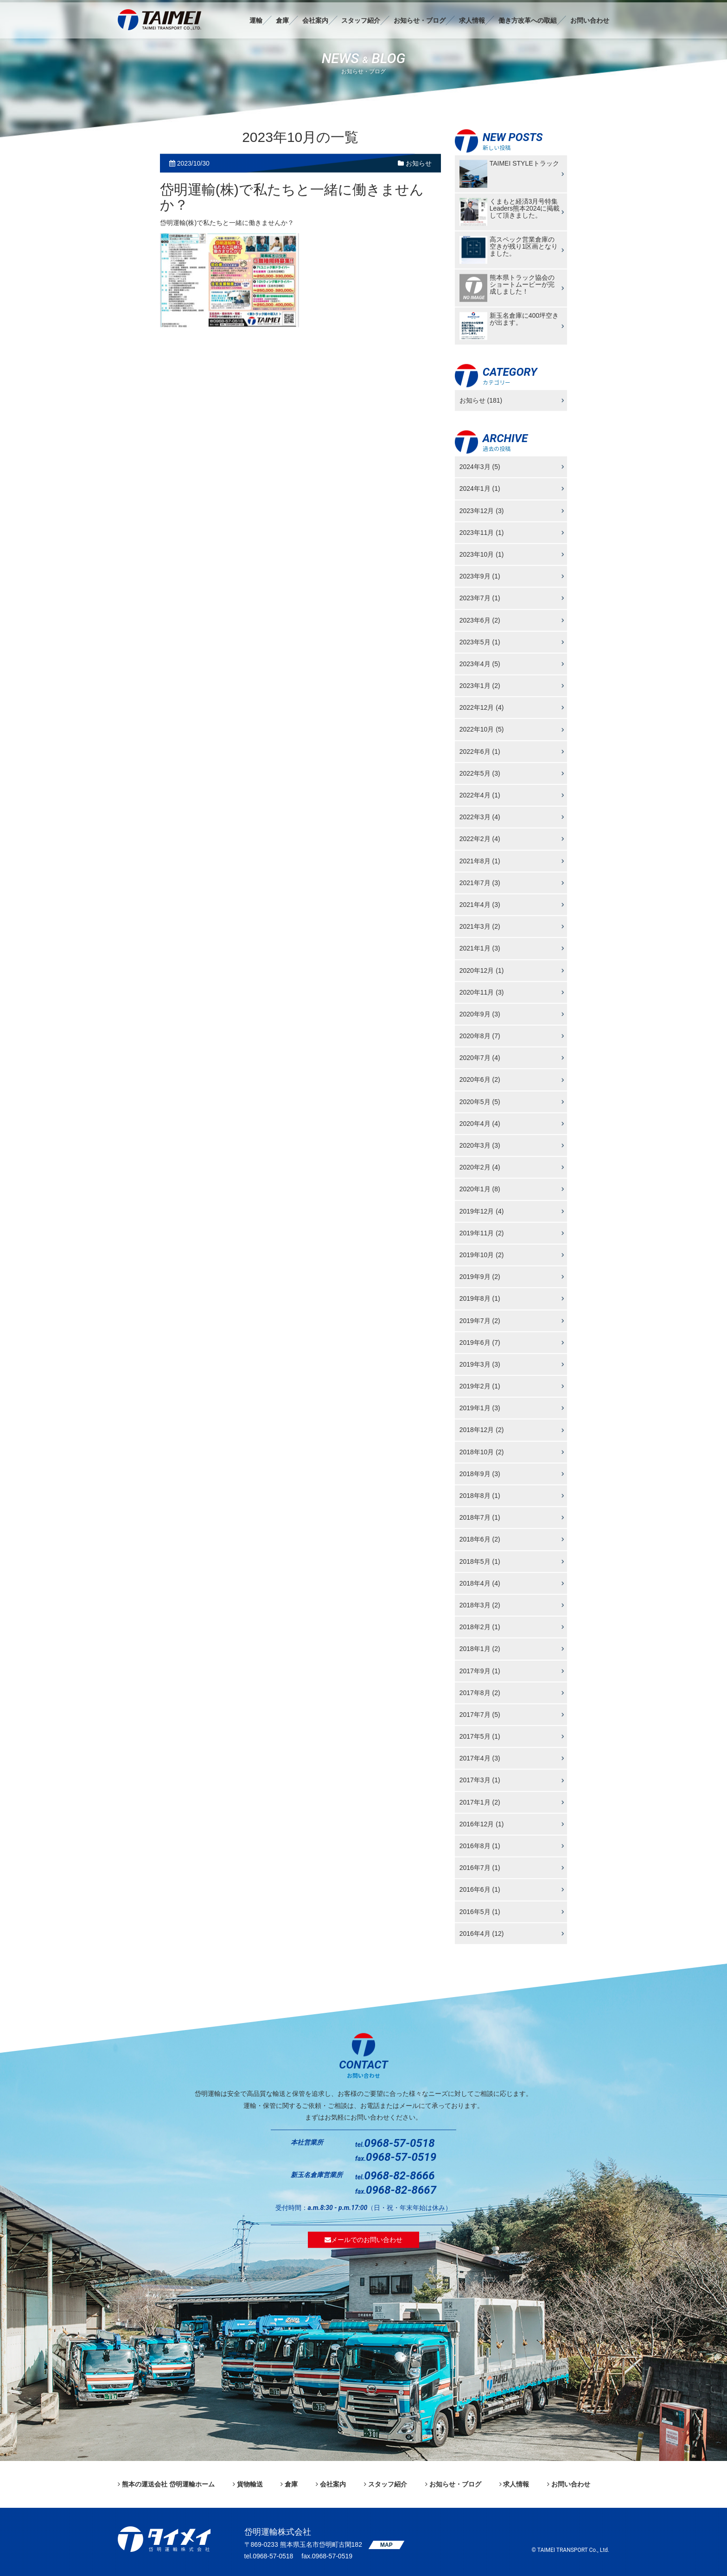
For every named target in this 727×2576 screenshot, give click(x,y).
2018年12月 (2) (481, 1429)
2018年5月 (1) (479, 1561)
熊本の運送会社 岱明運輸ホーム (168, 2484)
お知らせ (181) (481, 400)
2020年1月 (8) (479, 1189)
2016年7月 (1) (479, 1867)
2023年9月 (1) (479, 576)
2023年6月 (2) (479, 619)
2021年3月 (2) (479, 926)
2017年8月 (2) (479, 1692)
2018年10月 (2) (481, 1451)
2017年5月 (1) (479, 1736)
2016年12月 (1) (481, 1824)
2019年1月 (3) (479, 1408)
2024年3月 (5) (479, 466)
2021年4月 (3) (479, 904)
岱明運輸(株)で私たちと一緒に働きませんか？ (292, 197)
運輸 (255, 20)
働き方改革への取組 (527, 20)
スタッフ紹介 (360, 20)
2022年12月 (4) (481, 707)
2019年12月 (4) (481, 1210)
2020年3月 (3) (479, 1145)
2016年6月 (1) (479, 1889)
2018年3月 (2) (479, 1605)
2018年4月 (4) (479, 1583)
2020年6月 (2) (479, 1079)
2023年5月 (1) (479, 641)
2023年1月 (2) (479, 685)
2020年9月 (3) (479, 1014)
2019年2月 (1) (479, 1386)
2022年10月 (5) (481, 729)
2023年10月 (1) (481, 554)
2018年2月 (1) (479, 1627)
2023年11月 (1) (481, 532)
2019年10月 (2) (481, 1255)
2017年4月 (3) (479, 1758)
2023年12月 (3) (481, 510)
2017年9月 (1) (479, 1670)
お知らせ (415, 163)
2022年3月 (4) (479, 817)
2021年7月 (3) (479, 882)
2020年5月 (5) (479, 1101)
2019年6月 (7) (479, 1342)
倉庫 (282, 20)
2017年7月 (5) (479, 1714)
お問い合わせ (589, 20)
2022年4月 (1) (479, 795)
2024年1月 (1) (479, 488)
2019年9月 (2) (479, 1276)
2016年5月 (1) (479, 1911)
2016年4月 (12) (481, 1933)
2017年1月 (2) (479, 1801)
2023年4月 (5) (479, 664)
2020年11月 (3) (481, 992)
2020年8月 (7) (479, 1036)
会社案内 (315, 20)
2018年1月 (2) (479, 1648)
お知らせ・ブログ (420, 20)
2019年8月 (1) (479, 1298)
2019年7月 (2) (479, 1320)
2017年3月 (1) (479, 1780)
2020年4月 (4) (479, 1123)
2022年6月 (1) (479, 751)
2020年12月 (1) (481, 970)
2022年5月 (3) (479, 773)
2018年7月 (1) (479, 1517)
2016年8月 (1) (479, 1846)
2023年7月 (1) (479, 598)
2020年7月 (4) (479, 1057)
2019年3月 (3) (479, 1364)
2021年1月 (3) (479, 948)
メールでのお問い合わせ (363, 2239)
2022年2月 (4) (479, 838)
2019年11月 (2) (481, 1232)
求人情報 (472, 20)
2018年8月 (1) (479, 1495)
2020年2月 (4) (479, 1167)
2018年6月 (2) (479, 1539)
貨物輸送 (250, 2484)
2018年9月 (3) (479, 1474)
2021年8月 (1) (479, 860)
